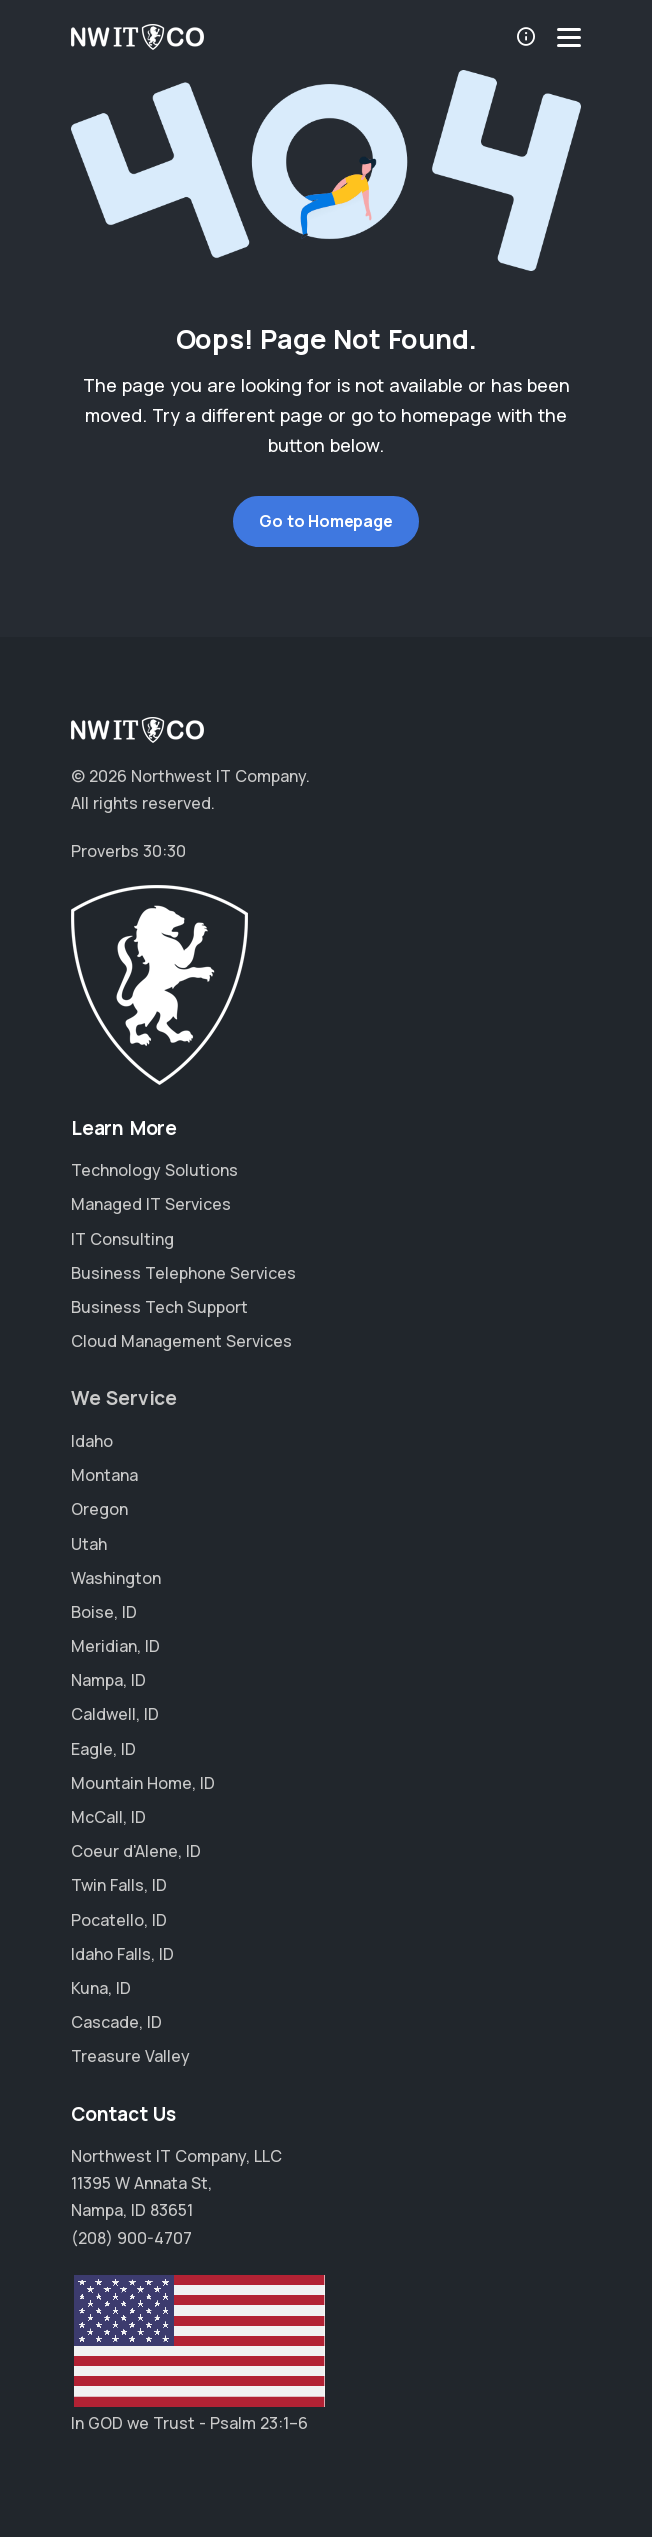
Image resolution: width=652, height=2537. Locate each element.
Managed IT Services (151, 1204)
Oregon (99, 1509)
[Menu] (569, 37)
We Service (124, 1398)
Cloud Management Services (181, 1341)
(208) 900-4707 (131, 2238)
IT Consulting (122, 1239)
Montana (104, 1475)
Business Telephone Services (183, 1273)
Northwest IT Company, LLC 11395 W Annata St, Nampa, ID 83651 (176, 2183)
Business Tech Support (159, 1307)
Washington (116, 1578)
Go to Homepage (325, 521)
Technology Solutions (154, 1170)
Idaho (92, 1441)
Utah (89, 1544)
